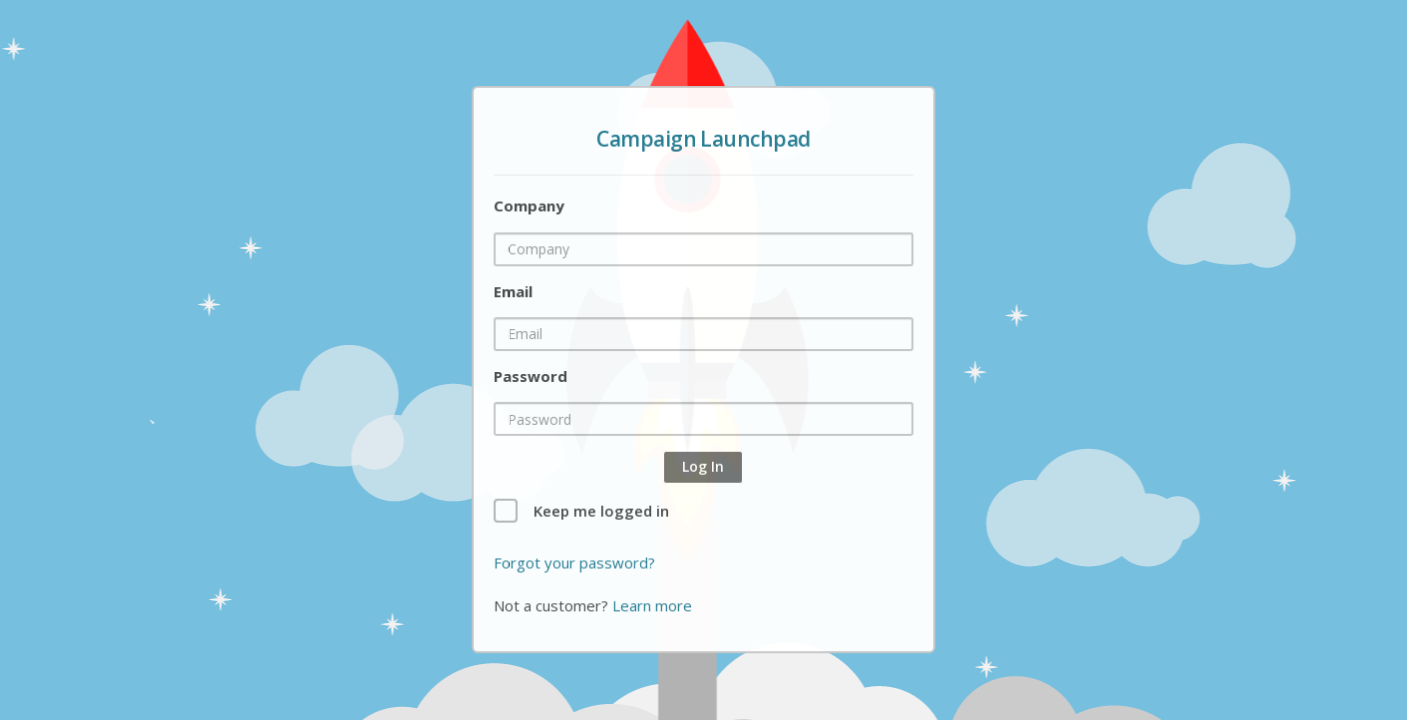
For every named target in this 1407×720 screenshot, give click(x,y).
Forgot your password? (576, 561)
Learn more (653, 603)
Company (531, 208)
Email (515, 292)
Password (532, 376)
